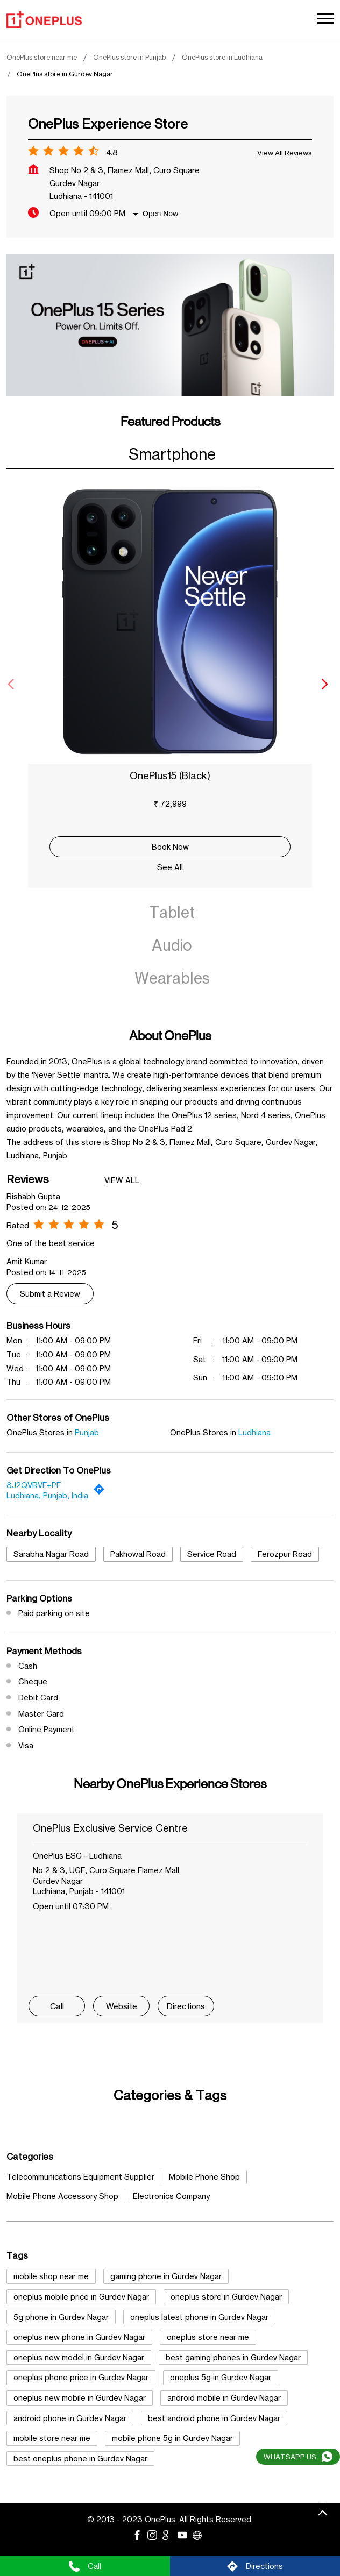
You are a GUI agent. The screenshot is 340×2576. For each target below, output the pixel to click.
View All (121, 1180)
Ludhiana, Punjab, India (47, 1495)
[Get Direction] (102, 1491)
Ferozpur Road (285, 1554)
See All (170, 867)
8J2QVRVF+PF (33, 1485)
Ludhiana (254, 1432)
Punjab (87, 1432)
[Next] (327, 684)
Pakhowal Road (138, 1554)
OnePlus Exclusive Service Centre (110, 1827)
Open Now (160, 213)
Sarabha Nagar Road (51, 1554)
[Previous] (12, 684)
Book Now (170, 847)
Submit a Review (50, 1294)
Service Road (211, 1554)
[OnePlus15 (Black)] (170, 622)
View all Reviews (284, 153)
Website (121, 2006)
